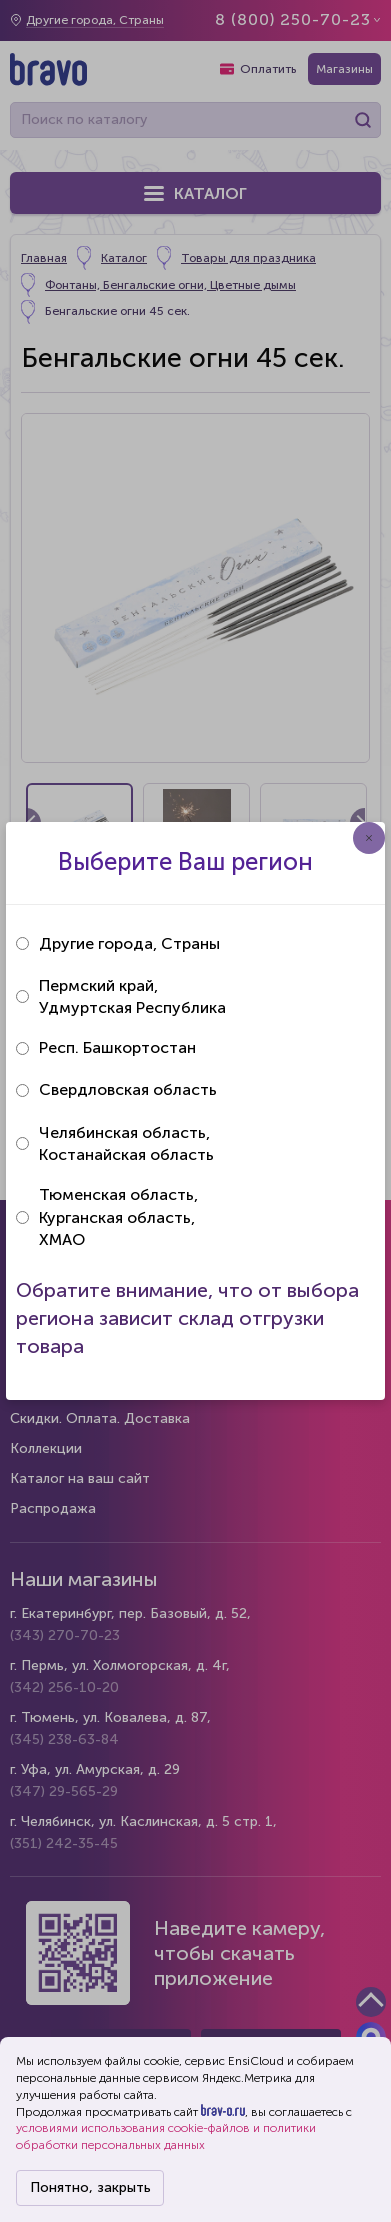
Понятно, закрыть (90, 2187)
